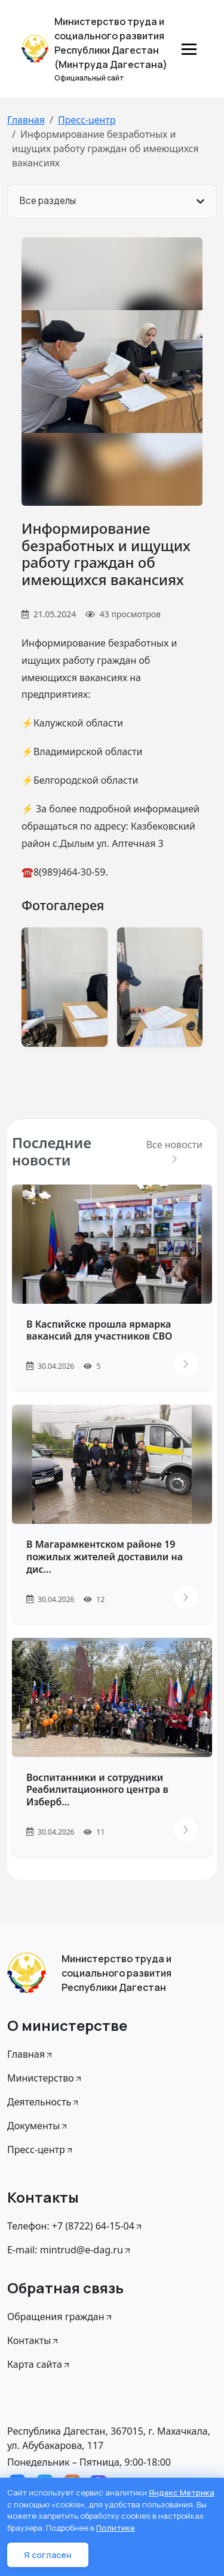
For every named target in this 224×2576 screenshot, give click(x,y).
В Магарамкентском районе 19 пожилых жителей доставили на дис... (104, 1557)
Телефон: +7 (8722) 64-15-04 (75, 2225)
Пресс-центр (87, 119)
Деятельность (43, 2101)
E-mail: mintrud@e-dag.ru (69, 2249)
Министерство (45, 2078)
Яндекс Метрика (181, 2492)
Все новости (174, 1151)
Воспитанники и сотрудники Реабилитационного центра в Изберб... (97, 1790)
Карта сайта (39, 2364)
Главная (26, 119)
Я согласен (48, 2554)
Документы (38, 2125)
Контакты (33, 2340)
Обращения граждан (60, 2316)
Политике (115, 2527)
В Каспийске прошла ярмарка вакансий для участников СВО (99, 1330)
